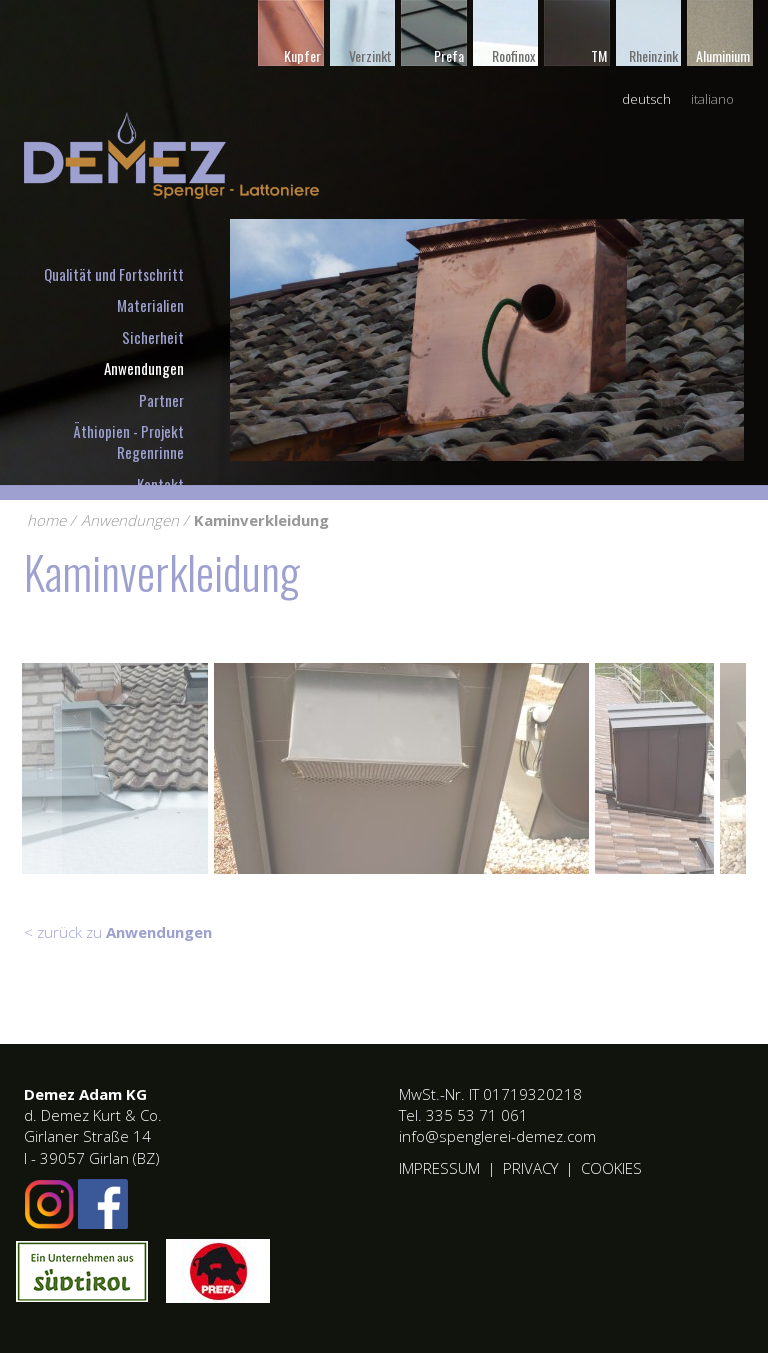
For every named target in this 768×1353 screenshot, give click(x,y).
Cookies (611, 1168)
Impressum (439, 1168)
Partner (161, 400)
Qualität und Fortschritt (114, 274)
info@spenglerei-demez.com (497, 1136)
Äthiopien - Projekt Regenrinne (128, 441)
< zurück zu (118, 932)
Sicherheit (153, 337)
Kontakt (160, 484)
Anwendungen (144, 368)
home (46, 520)
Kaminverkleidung (261, 520)
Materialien (150, 305)
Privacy (530, 1168)
